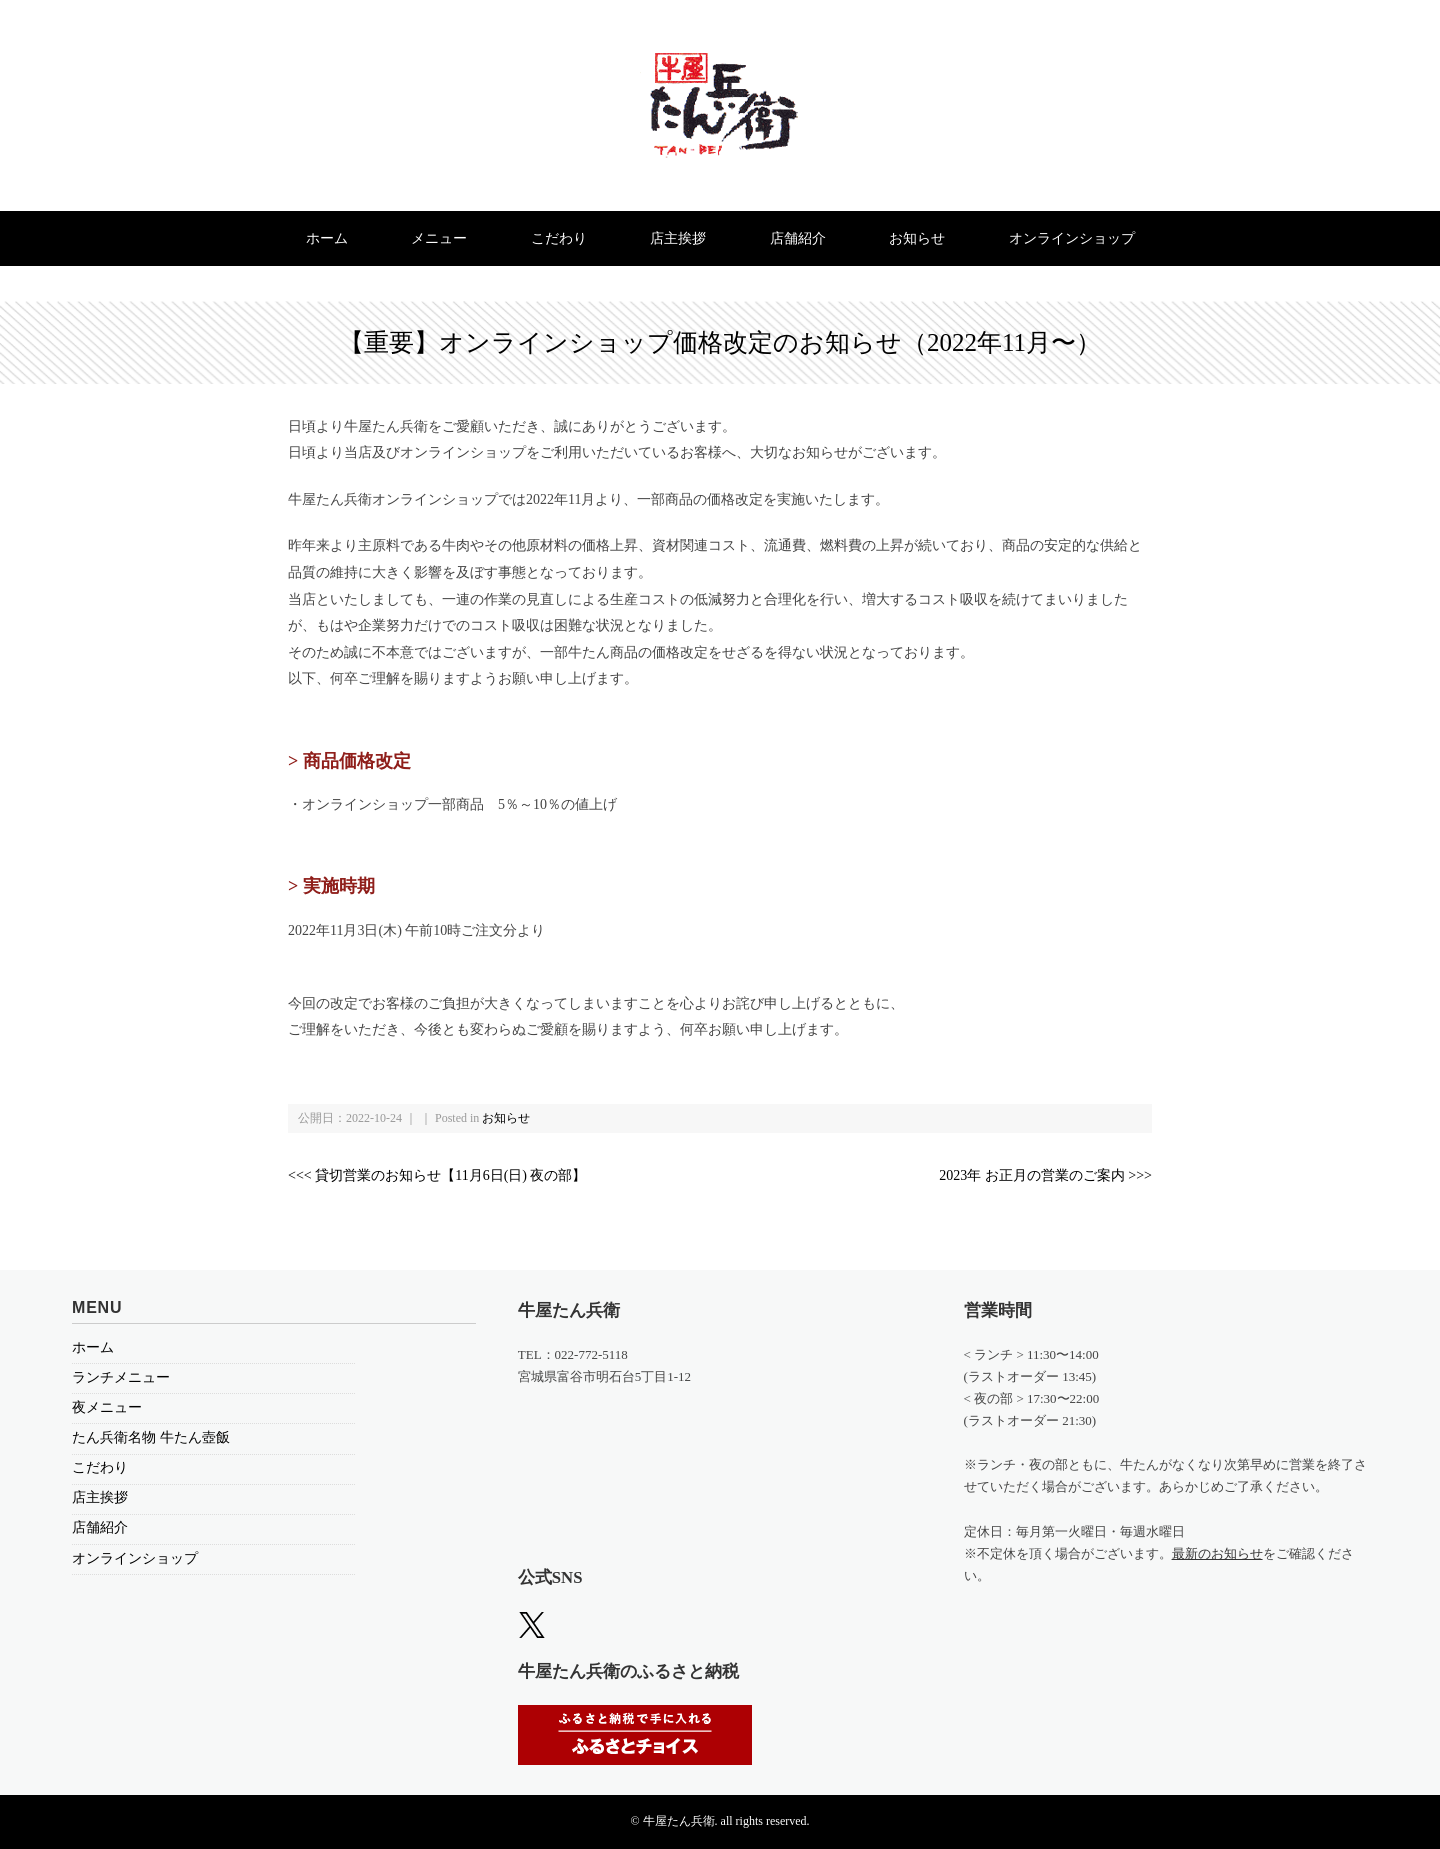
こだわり (559, 238)
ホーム (327, 238)
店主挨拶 (678, 238)
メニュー (439, 238)
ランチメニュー (121, 1377)
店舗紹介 (798, 238)
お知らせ (917, 238)
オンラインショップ (1072, 238)
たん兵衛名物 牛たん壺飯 (151, 1437)
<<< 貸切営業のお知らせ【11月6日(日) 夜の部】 (437, 1175)
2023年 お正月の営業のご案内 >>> (1045, 1175)
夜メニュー (107, 1407)
